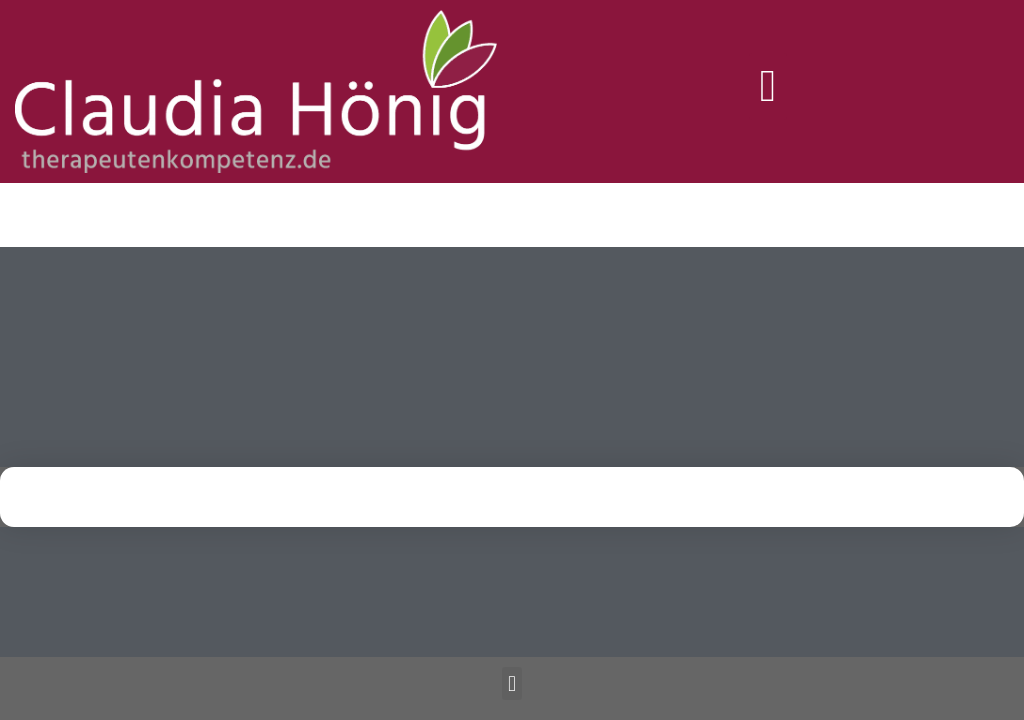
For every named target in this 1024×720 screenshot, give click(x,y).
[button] (768, 87)
